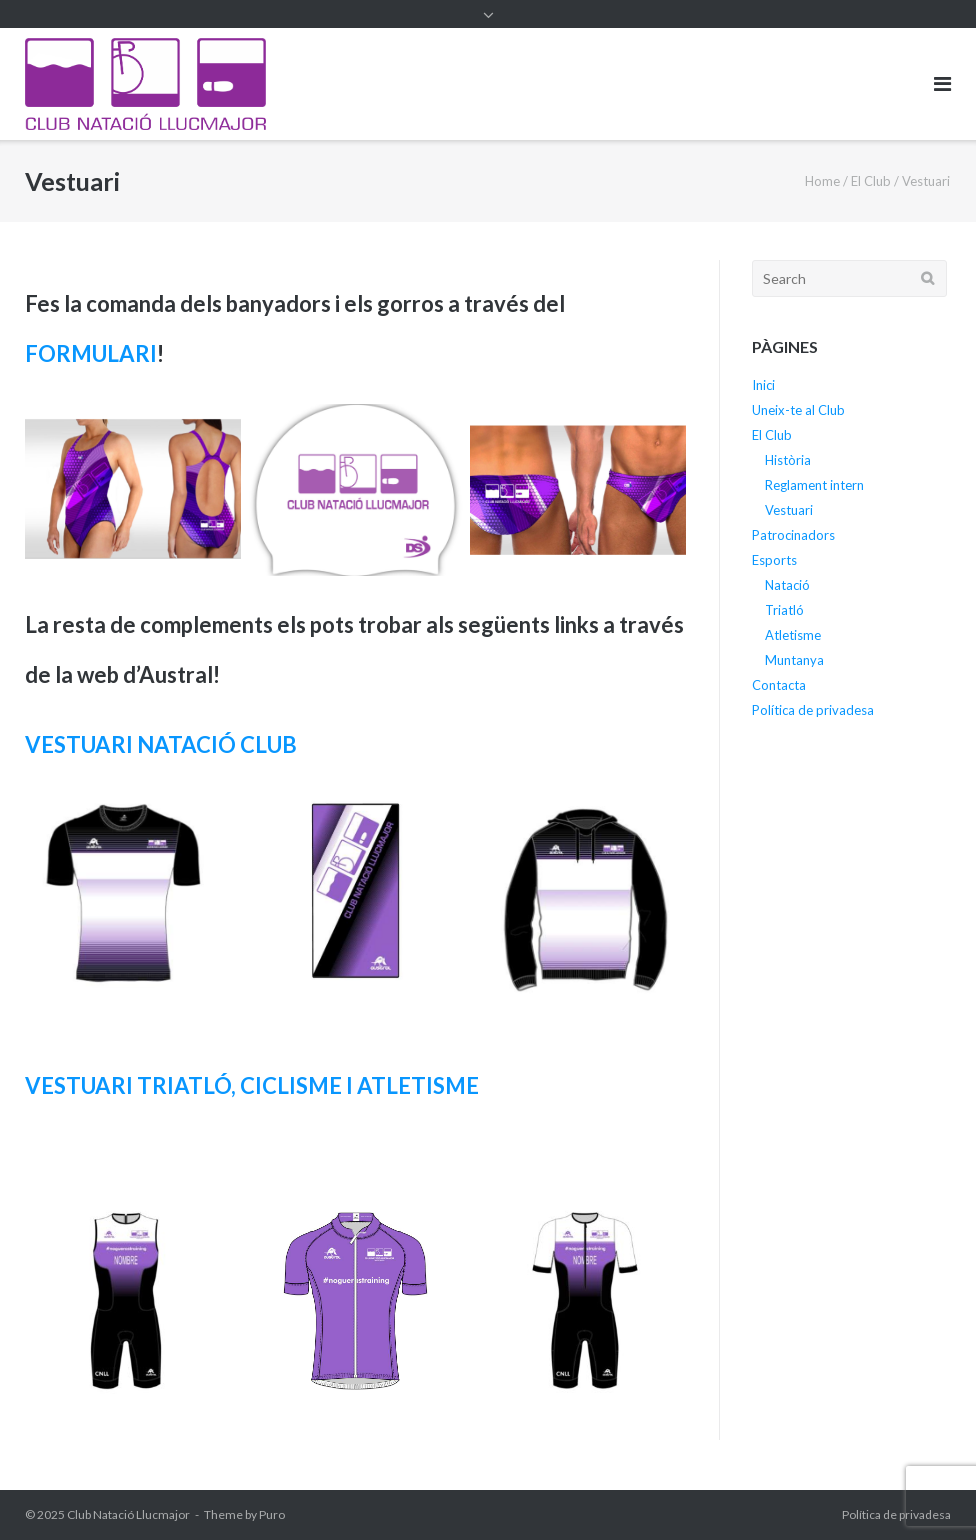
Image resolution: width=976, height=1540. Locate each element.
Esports (774, 560)
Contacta (779, 685)
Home (822, 181)
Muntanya (794, 660)
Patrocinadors (793, 535)
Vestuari (789, 510)
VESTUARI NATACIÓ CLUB (161, 744)
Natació (787, 585)
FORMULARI (91, 353)
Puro (272, 1514)
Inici (763, 385)
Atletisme (793, 635)
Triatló (784, 610)
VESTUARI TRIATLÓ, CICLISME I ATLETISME (252, 1085)
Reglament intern (814, 485)
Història (788, 460)
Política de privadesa (813, 710)
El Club (871, 181)
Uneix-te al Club (798, 410)
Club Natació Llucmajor (128, 1514)
